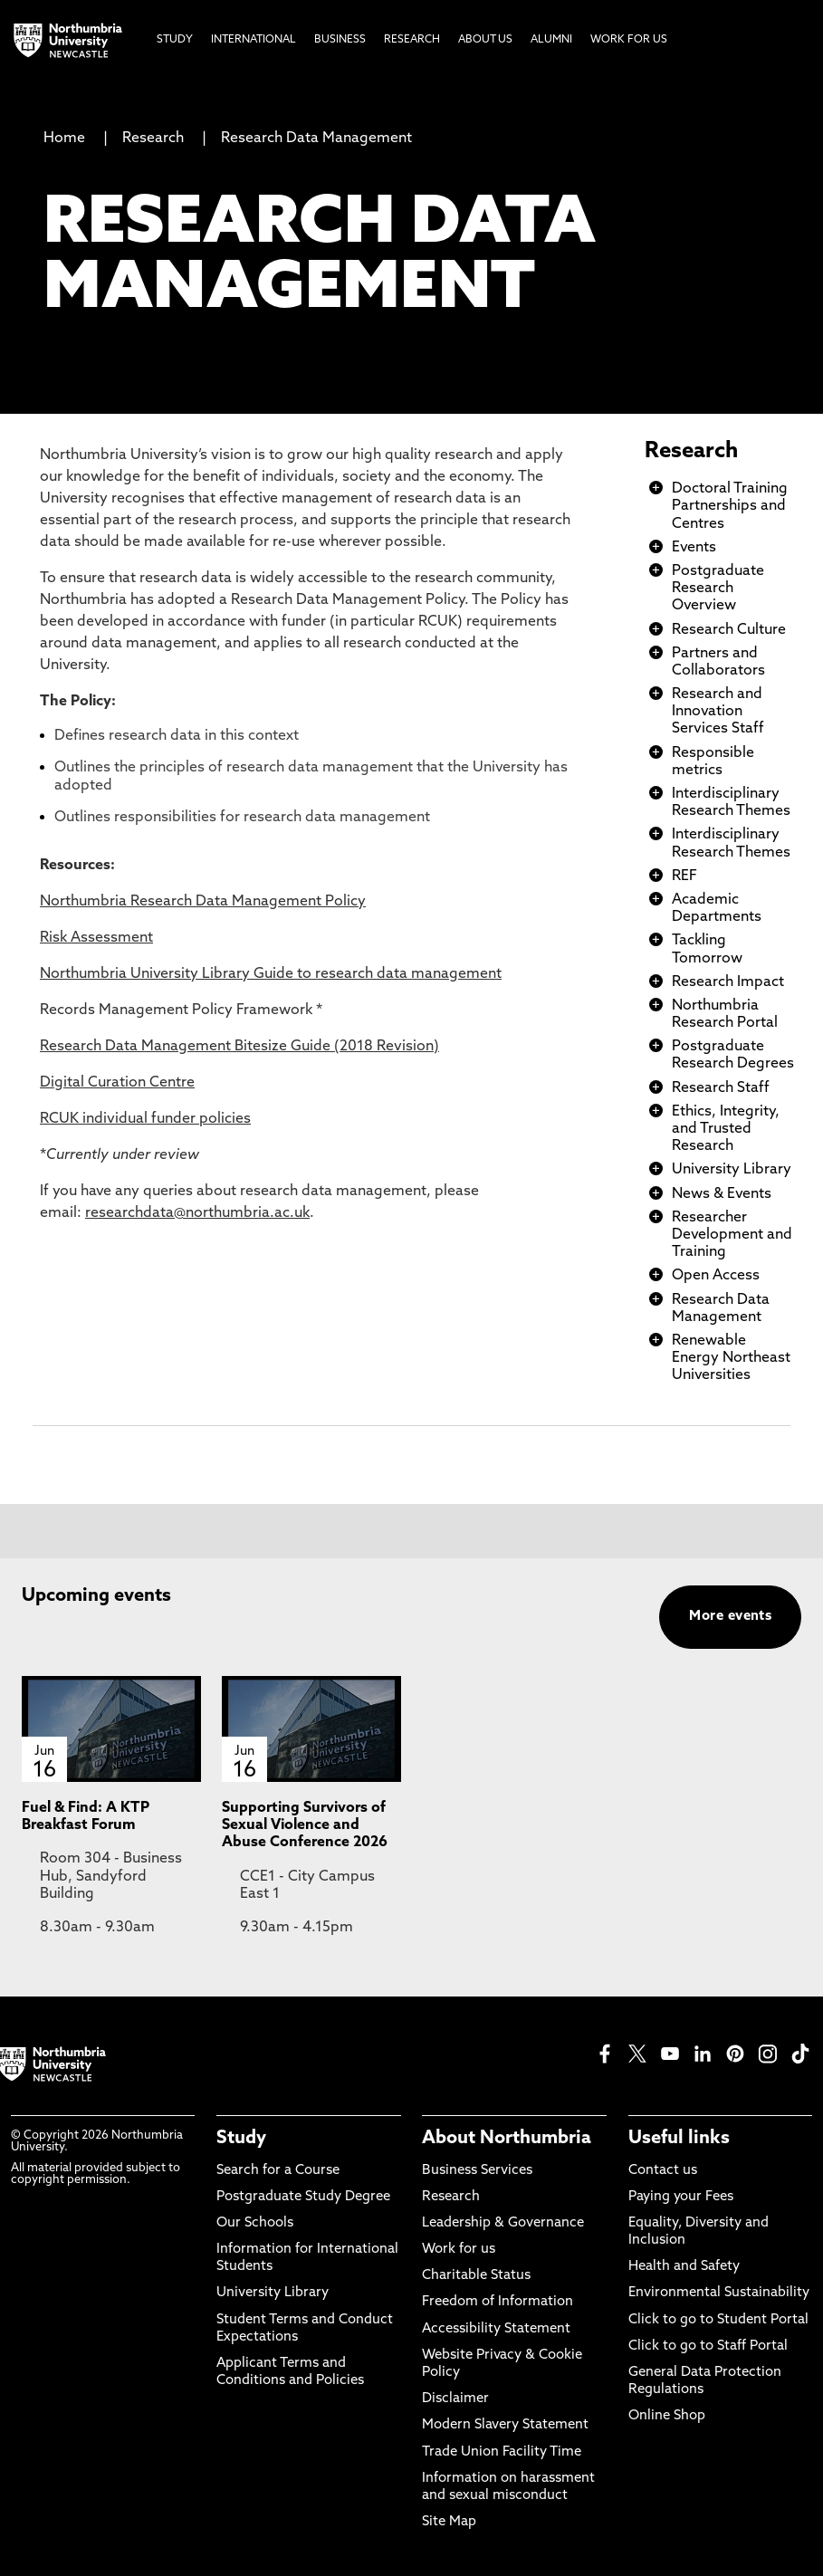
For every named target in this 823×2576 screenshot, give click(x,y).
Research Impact (728, 982)
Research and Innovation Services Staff (718, 711)
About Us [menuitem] (485, 39)
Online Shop (666, 2416)
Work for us (458, 2249)
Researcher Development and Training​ (732, 1235)
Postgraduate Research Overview (718, 588)
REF (684, 876)
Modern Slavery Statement (505, 2425)
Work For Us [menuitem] (628, 39)
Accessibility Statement (496, 2329)
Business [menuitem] (340, 39)
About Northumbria (506, 2139)
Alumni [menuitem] (551, 39)
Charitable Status (476, 2276)
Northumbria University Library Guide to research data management (271, 974)
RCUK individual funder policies (145, 1119)
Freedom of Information (497, 2302)
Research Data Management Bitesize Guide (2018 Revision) (239, 1046)
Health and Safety (684, 2267)
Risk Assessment (96, 938)
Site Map (449, 2522)
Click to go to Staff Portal (708, 2346)
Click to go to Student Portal (718, 2320)
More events (730, 1616)
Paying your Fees (680, 2197)
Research (153, 138)
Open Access (716, 1276)
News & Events (721, 1194)
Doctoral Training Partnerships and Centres (730, 506)
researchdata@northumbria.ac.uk (197, 1213)
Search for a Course (278, 2171)
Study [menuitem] (175, 39)
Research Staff (721, 1088)
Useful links (679, 2139)
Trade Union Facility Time (501, 2452)
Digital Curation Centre (117, 1083)
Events (694, 548)
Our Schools (254, 2223)
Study (241, 2139)
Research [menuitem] (412, 39)
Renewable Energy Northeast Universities (731, 1358)
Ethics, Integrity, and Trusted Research (726, 1129)
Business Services (477, 2171)
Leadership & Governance (503, 2223)
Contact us (662, 2171)
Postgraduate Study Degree (303, 2197)
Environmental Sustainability (718, 2293)
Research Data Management (316, 138)
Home (64, 138)
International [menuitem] (253, 39)
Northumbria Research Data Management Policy (203, 902)
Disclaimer (455, 2399)
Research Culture (729, 630)
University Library (731, 1170)
